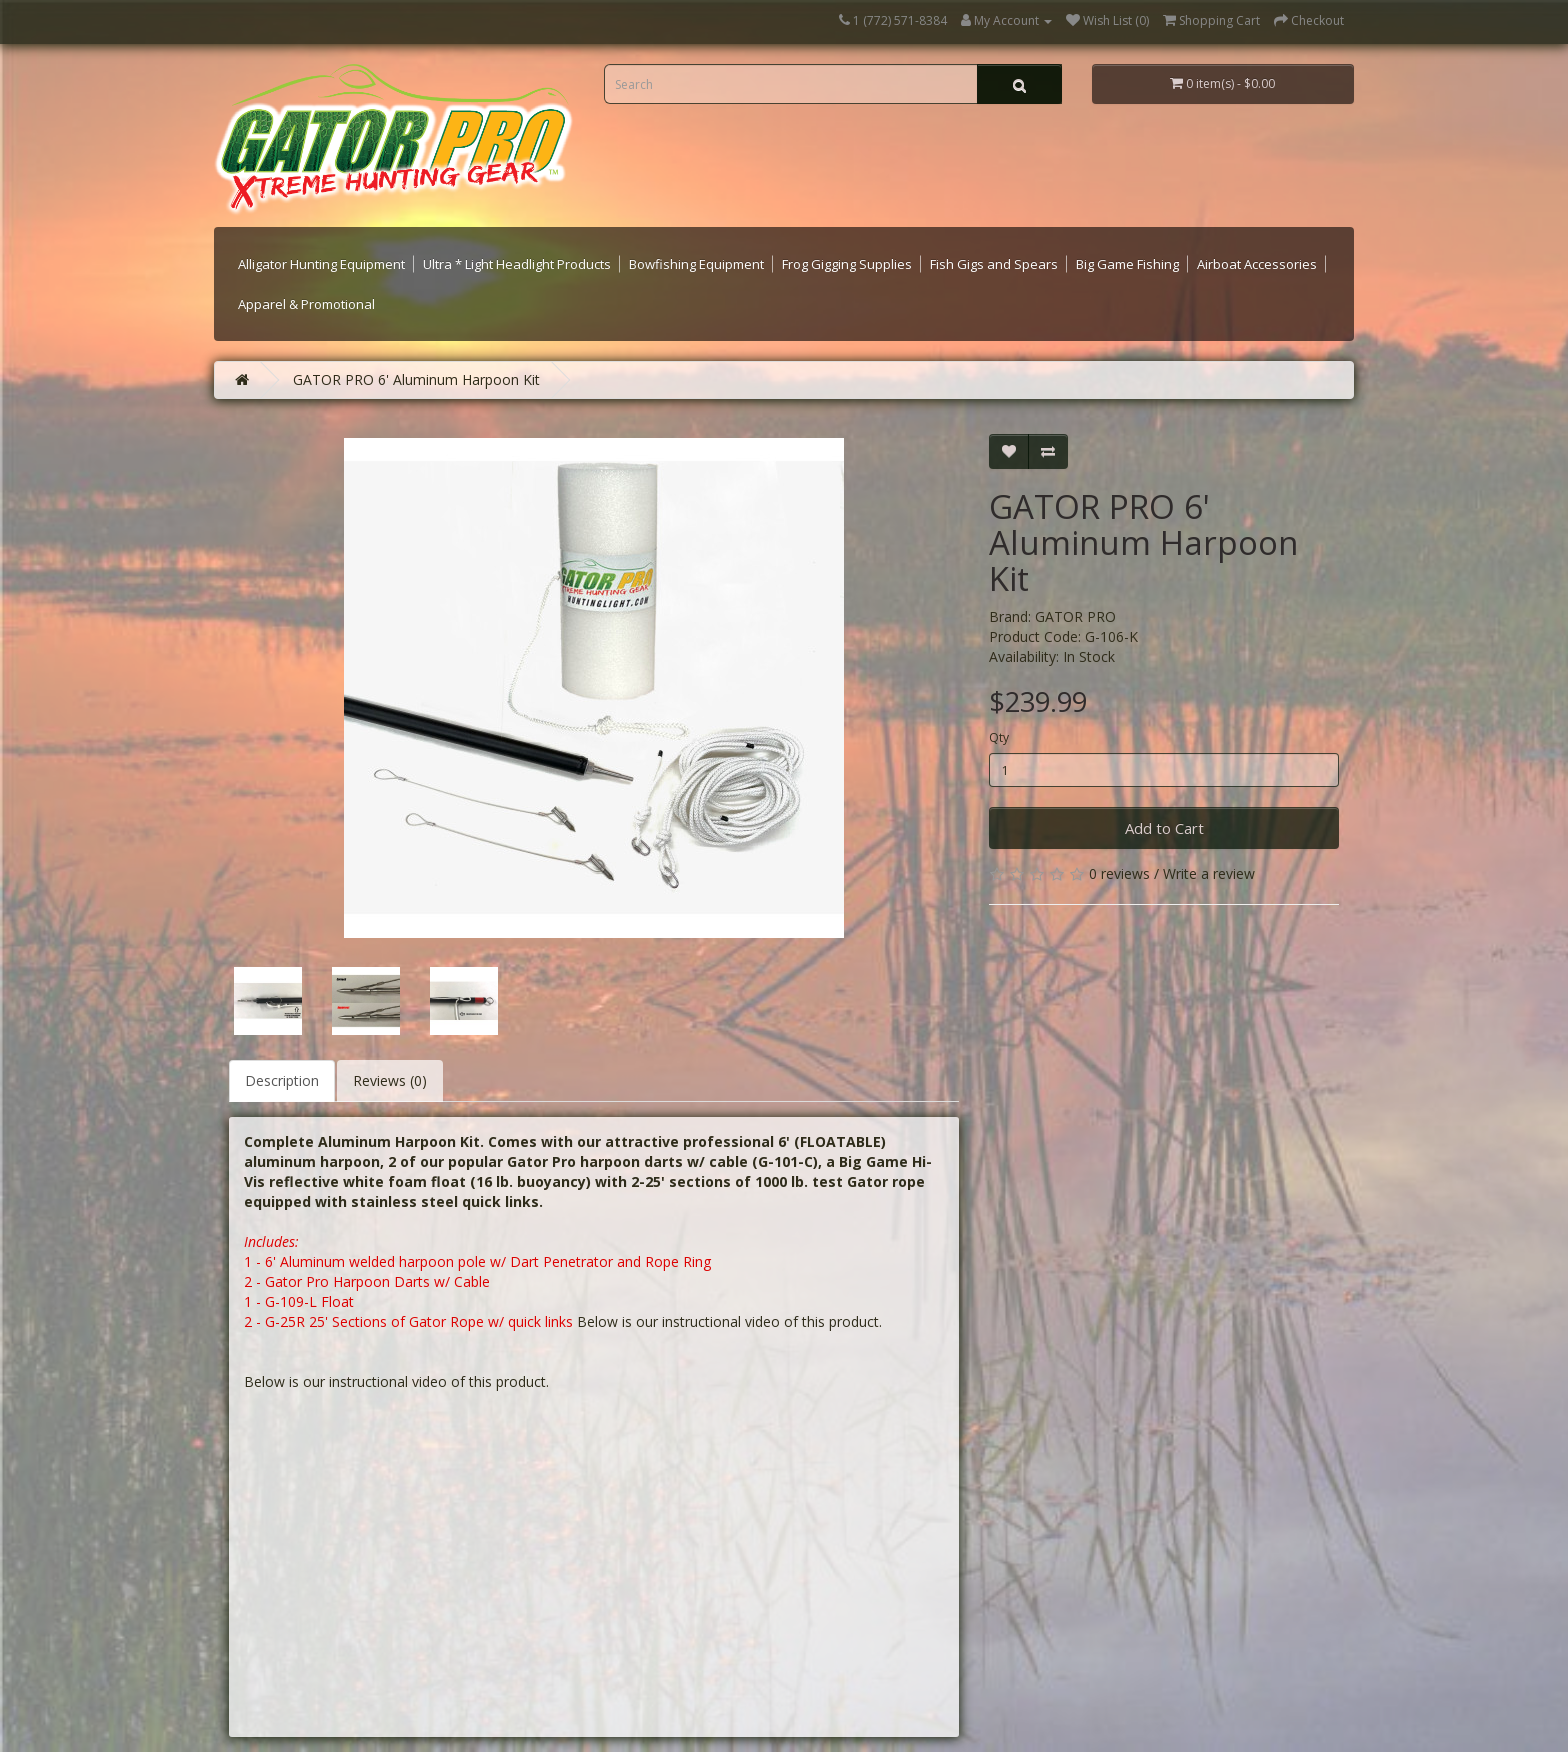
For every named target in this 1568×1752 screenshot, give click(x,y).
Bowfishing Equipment (696, 264)
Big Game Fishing (1127, 264)
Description (282, 1080)
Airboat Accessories (1257, 264)
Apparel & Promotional (306, 304)
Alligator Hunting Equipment (321, 264)
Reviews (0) (390, 1080)
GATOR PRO (1075, 616)
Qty (999, 737)
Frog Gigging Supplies (847, 264)
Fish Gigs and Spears (994, 264)
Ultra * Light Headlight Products (517, 264)
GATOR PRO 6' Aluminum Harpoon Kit (416, 379)
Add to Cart (1164, 828)
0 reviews (1119, 873)
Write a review (1209, 873)
